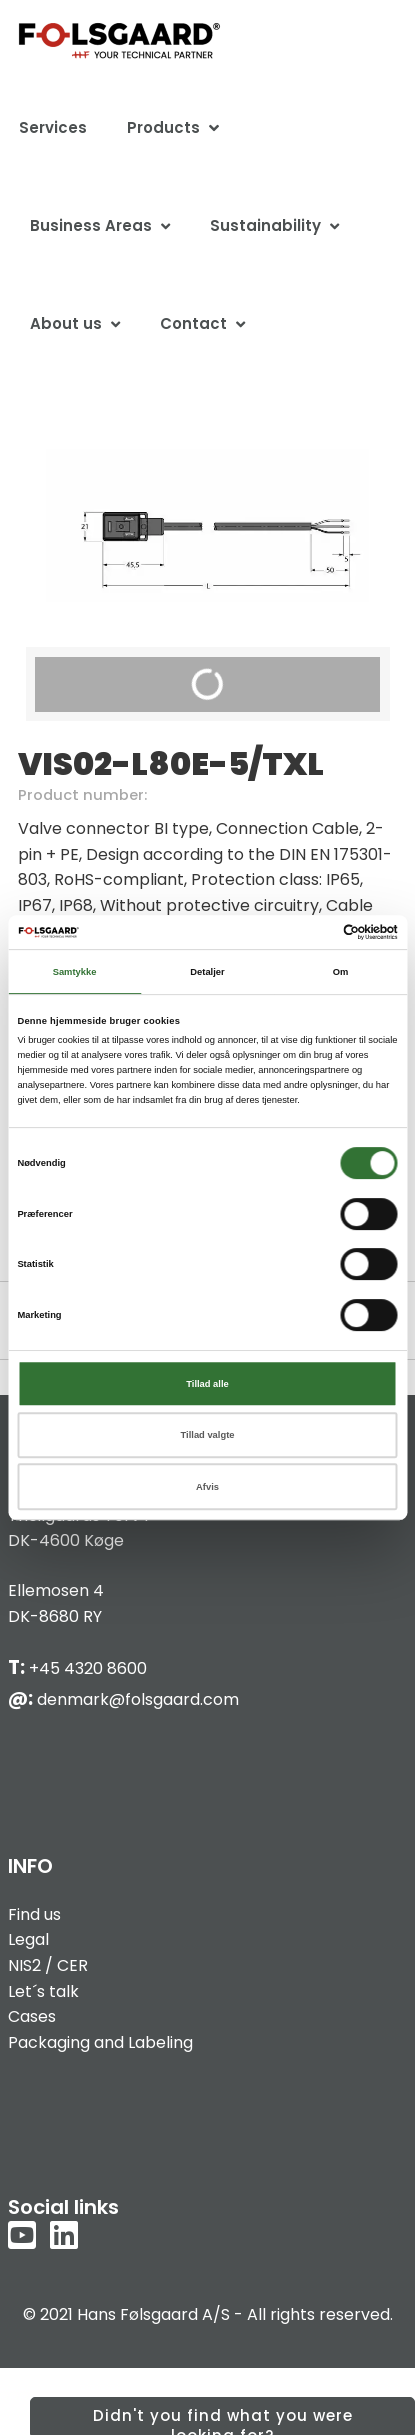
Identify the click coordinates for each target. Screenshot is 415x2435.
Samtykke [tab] (75, 972)
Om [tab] (341, 972)
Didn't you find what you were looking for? (223, 2420)
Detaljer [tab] (207, 972)
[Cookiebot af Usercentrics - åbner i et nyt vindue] (310, 932)
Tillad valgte (208, 1435)
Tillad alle (207, 1384)
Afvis (207, 1487)
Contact (193, 323)
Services (53, 127)
